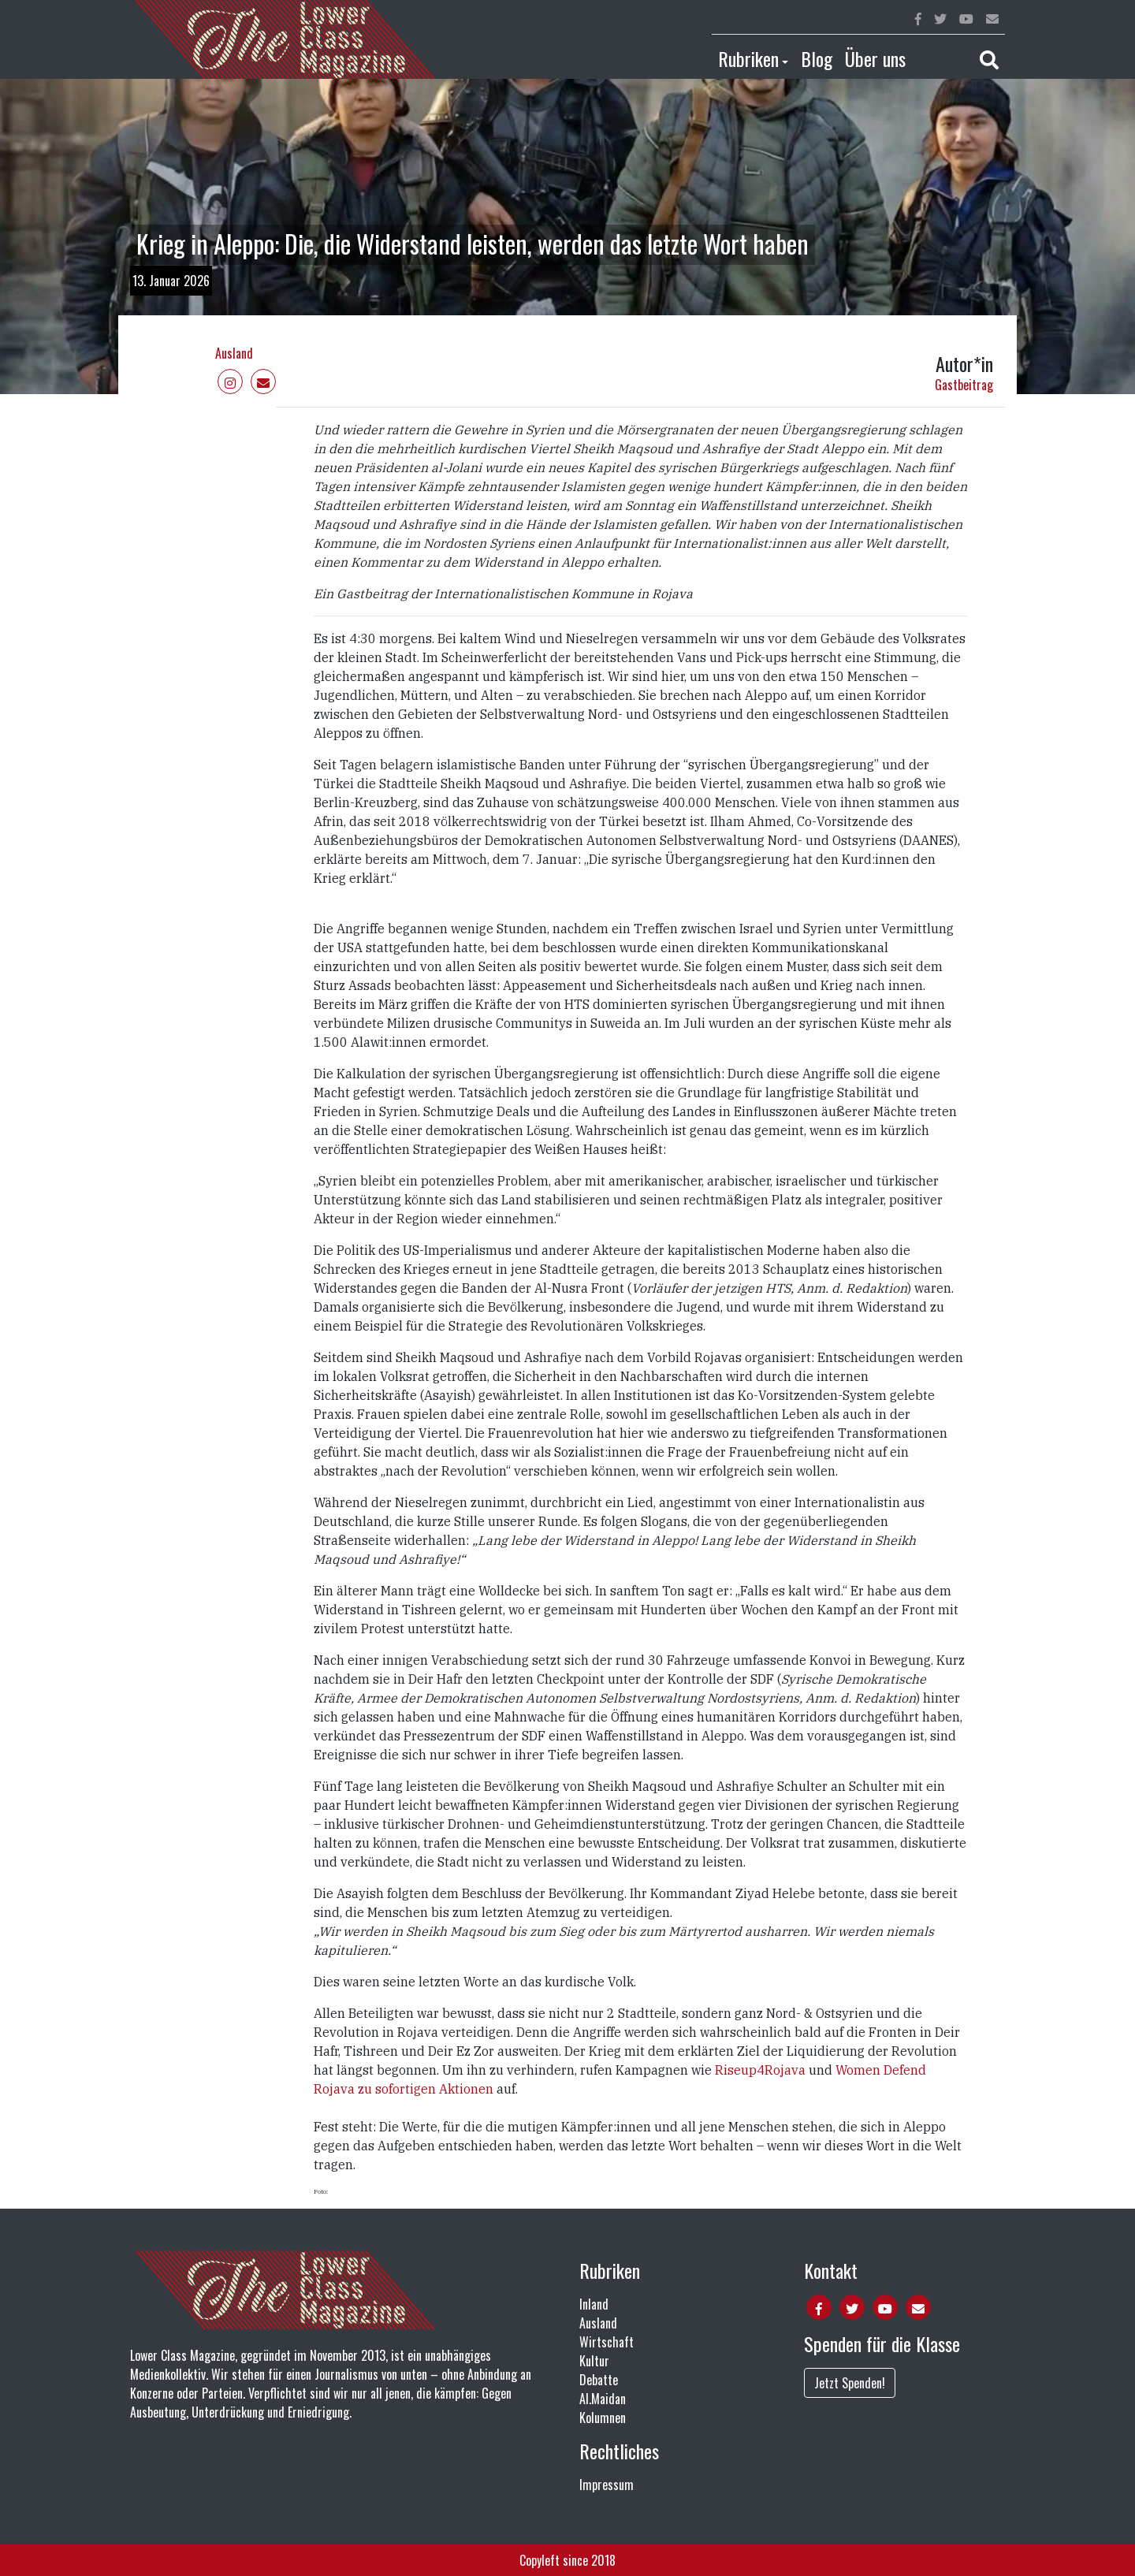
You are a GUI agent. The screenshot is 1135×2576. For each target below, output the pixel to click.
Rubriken (748, 58)
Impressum (606, 2484)
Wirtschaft (606, 2341)
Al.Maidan (602, 2398)
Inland (593, 2304)
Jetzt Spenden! (849, 2382)
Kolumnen (602, 2417)
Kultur (594, 2360)
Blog (816, 58)
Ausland (234, 353)
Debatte (598, 2379)
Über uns (875, 58)
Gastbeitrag (964, 384)
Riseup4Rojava (762, 2070)
